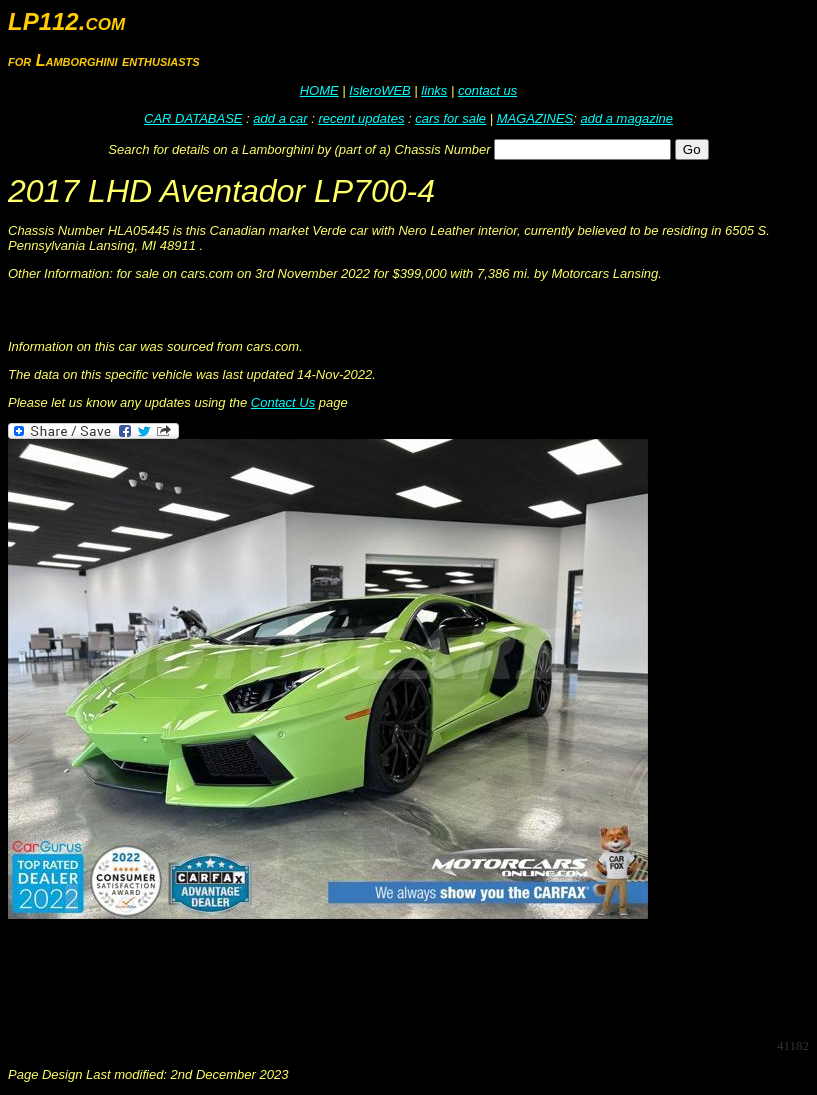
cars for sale (450, 118)
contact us (487, 90)
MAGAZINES (535, 118)
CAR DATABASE (193, 118)
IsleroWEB (379, 90)
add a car (280, 118)
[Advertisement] (372, 977)
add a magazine (626, 118)
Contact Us (283, 402)
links (434, 90)
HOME (319, 90)
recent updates (361, 118)
